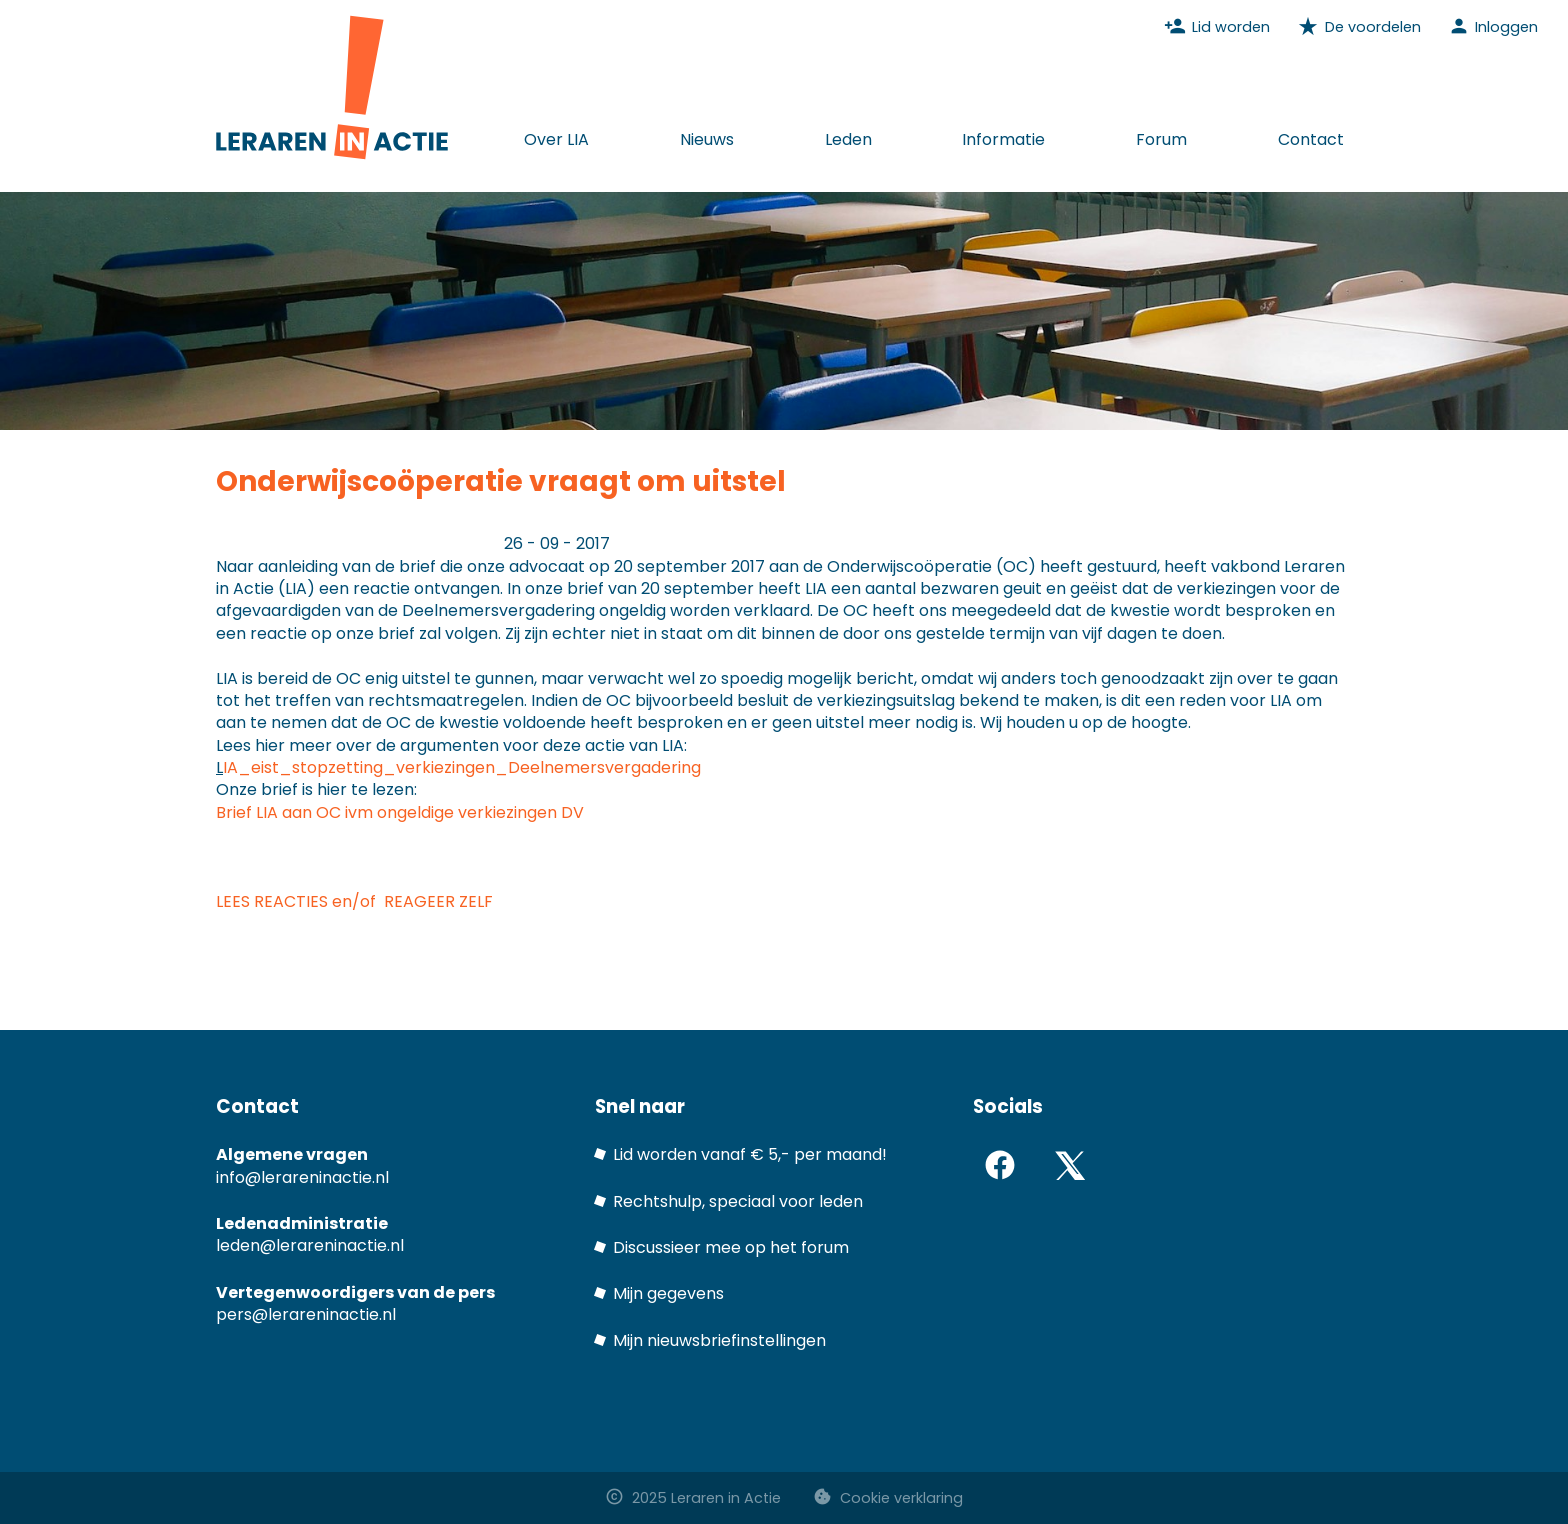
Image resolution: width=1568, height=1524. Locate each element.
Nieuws (707, 139)
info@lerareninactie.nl (302, 1177)
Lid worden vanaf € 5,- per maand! (750, 1154)
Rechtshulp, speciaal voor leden (738, 1201)
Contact (1311, 139)
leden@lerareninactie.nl (310, 1245)
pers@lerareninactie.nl (306, 1314)
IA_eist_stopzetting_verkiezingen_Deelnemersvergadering (464, 767)
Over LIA (556, 139)
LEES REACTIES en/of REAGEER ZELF (354, 901)
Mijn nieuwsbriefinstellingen (719, 1340)
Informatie (1003, 139)
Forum (1161, 139)
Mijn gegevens (668, 1293)
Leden (848, 139)
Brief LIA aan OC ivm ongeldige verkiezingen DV (400, 812)
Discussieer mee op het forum (731, 1247)
